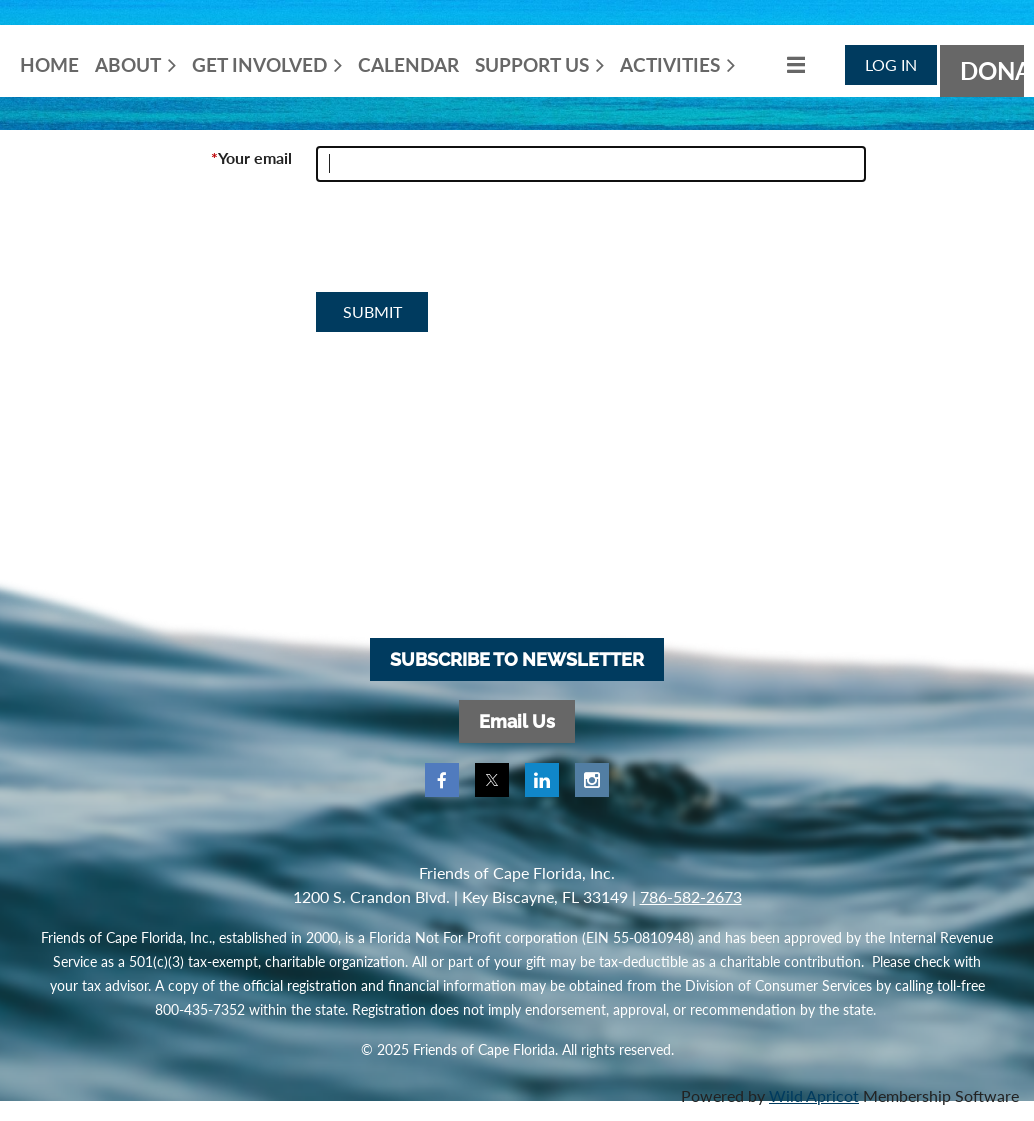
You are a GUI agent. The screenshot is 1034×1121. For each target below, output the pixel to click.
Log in (891, 64)
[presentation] (468, 245)
